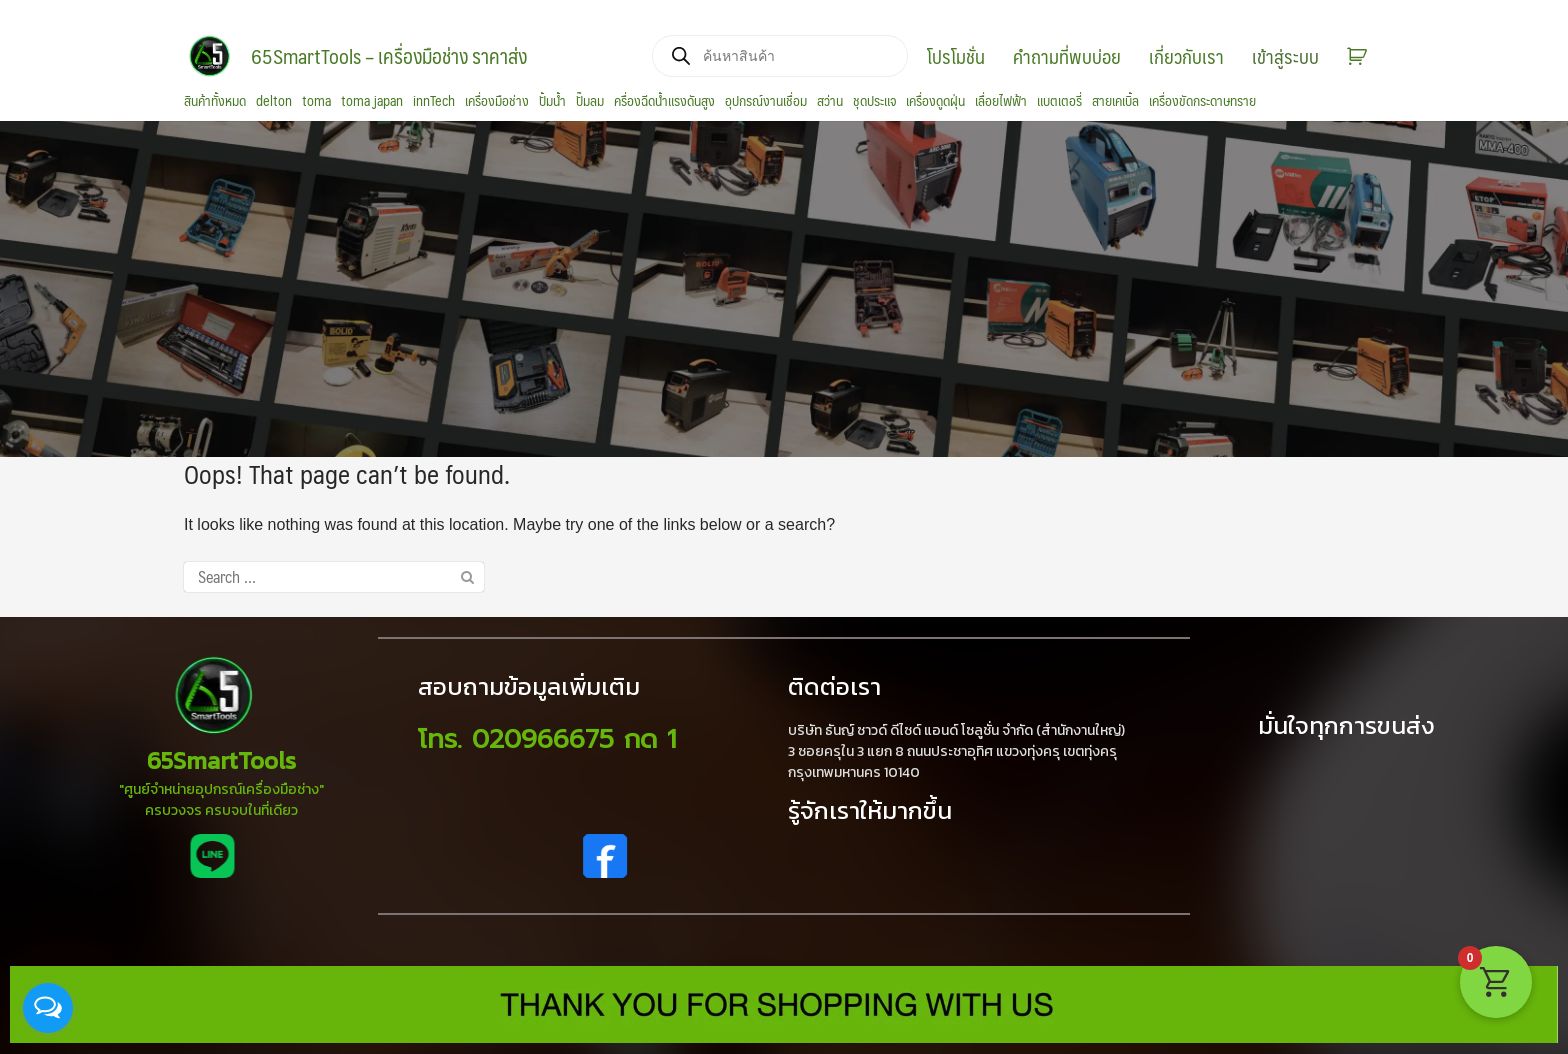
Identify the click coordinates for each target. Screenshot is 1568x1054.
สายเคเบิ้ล (1115, 101)
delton (274, 101)
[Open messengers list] (48, 1008)
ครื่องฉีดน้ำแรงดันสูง (664, 101)
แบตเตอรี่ (1059, 101)
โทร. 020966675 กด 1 (547, 739)
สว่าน (830, 101)
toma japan (372, 101)
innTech (434, 101)
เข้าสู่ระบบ (1285, 56)
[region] (784, 289)
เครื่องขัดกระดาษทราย (1202, 101)
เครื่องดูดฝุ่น (935, 101)
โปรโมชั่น (956, 56)
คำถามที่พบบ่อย (1067, 56)
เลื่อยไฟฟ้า (1001, 101)
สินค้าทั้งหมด (215, 101)
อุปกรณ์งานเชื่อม (766, 101)
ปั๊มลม (590, 101)
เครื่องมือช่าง (497, 101)
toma (316, 101)
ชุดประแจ (874, 101)
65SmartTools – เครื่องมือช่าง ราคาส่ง (389, 56)
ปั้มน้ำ (552, 101)
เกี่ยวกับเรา (1186, 56)
